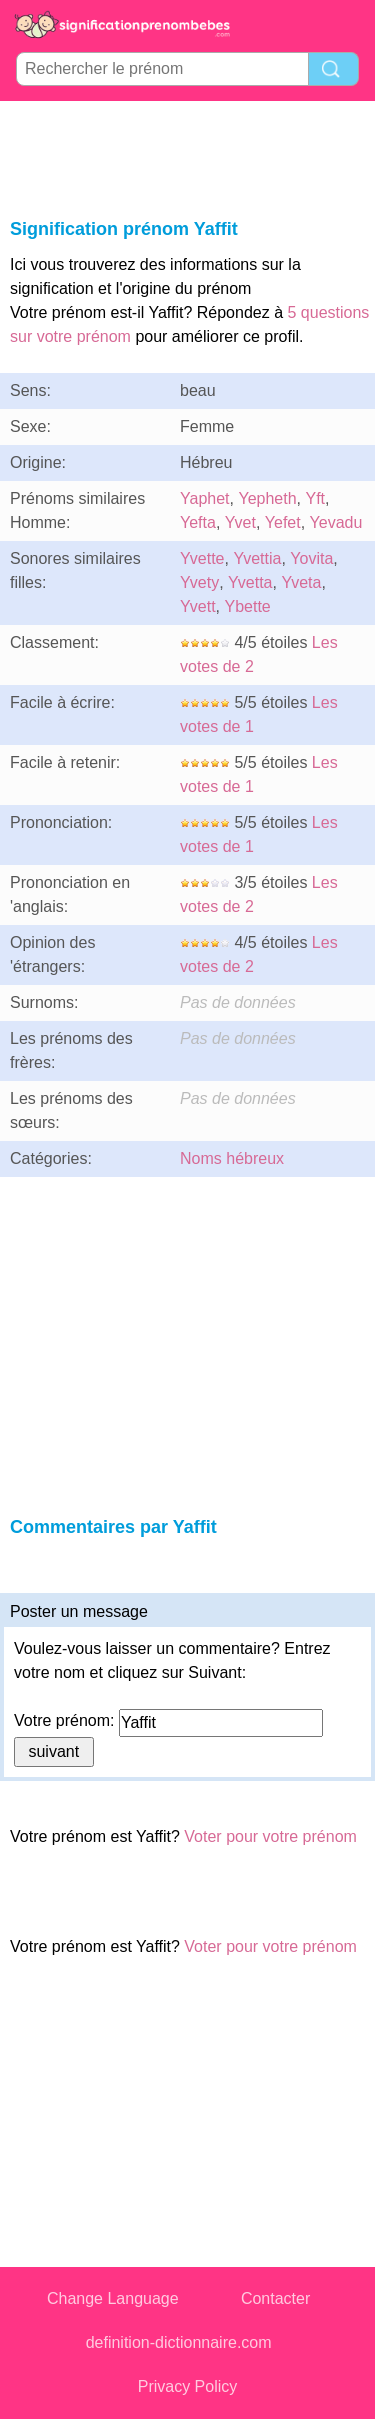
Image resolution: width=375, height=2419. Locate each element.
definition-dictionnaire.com (179, 2342)
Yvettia (257, 558)
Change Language (113, 2298)
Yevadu (336, 522)
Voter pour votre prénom (270, 1836)
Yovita (311, 558)
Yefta (198, 522)
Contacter (275, 2298)
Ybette (247, 606)
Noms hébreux (232, 1158)
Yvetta (250, 582)
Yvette (202, 558)
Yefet (283, 522)
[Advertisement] (188, 156)
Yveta (301, 582)
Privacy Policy (188, 2386)
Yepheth (267, 498)
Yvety (199, 582)
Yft (315, 498)
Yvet (240, 522)
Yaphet (205, 498)
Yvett (198, 606)
